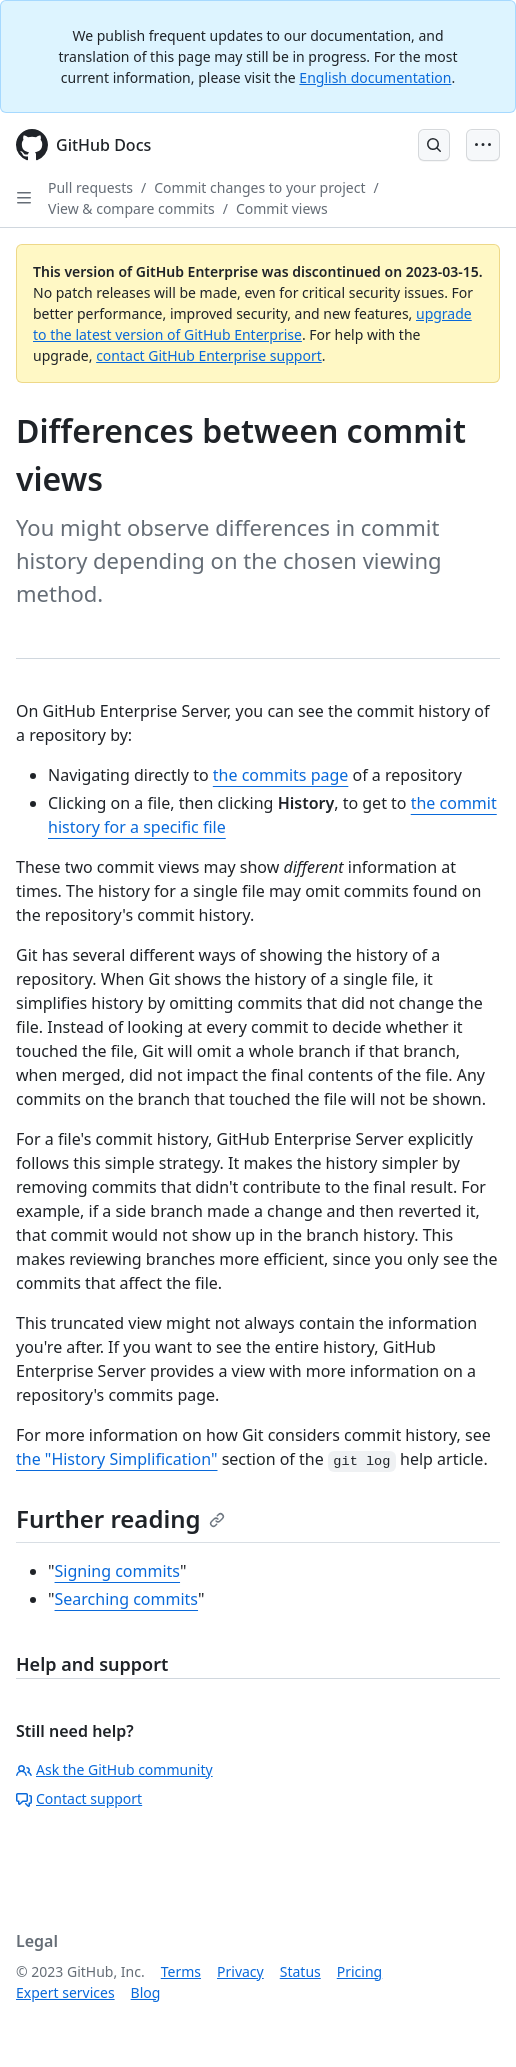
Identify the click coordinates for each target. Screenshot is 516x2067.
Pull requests (90, 187)
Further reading (120, 1518)
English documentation (375, 77)
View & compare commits (131, 208)
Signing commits (118, 1571)
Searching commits (127, 1599)
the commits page (281, 775)
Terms (181, 1971)
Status (300, 1971)
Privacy (240, 1971)
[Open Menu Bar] (483, 145)
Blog (146, 1992)
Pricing (359, 1971)
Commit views (282, 208)
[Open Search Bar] (434, 145)
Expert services (65, 1992)
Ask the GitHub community (114, 1769)
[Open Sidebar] (24, 198)
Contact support (79, 1798)
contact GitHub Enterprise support (209, 355)
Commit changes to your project (259, 187)
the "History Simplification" (117, 1459)
